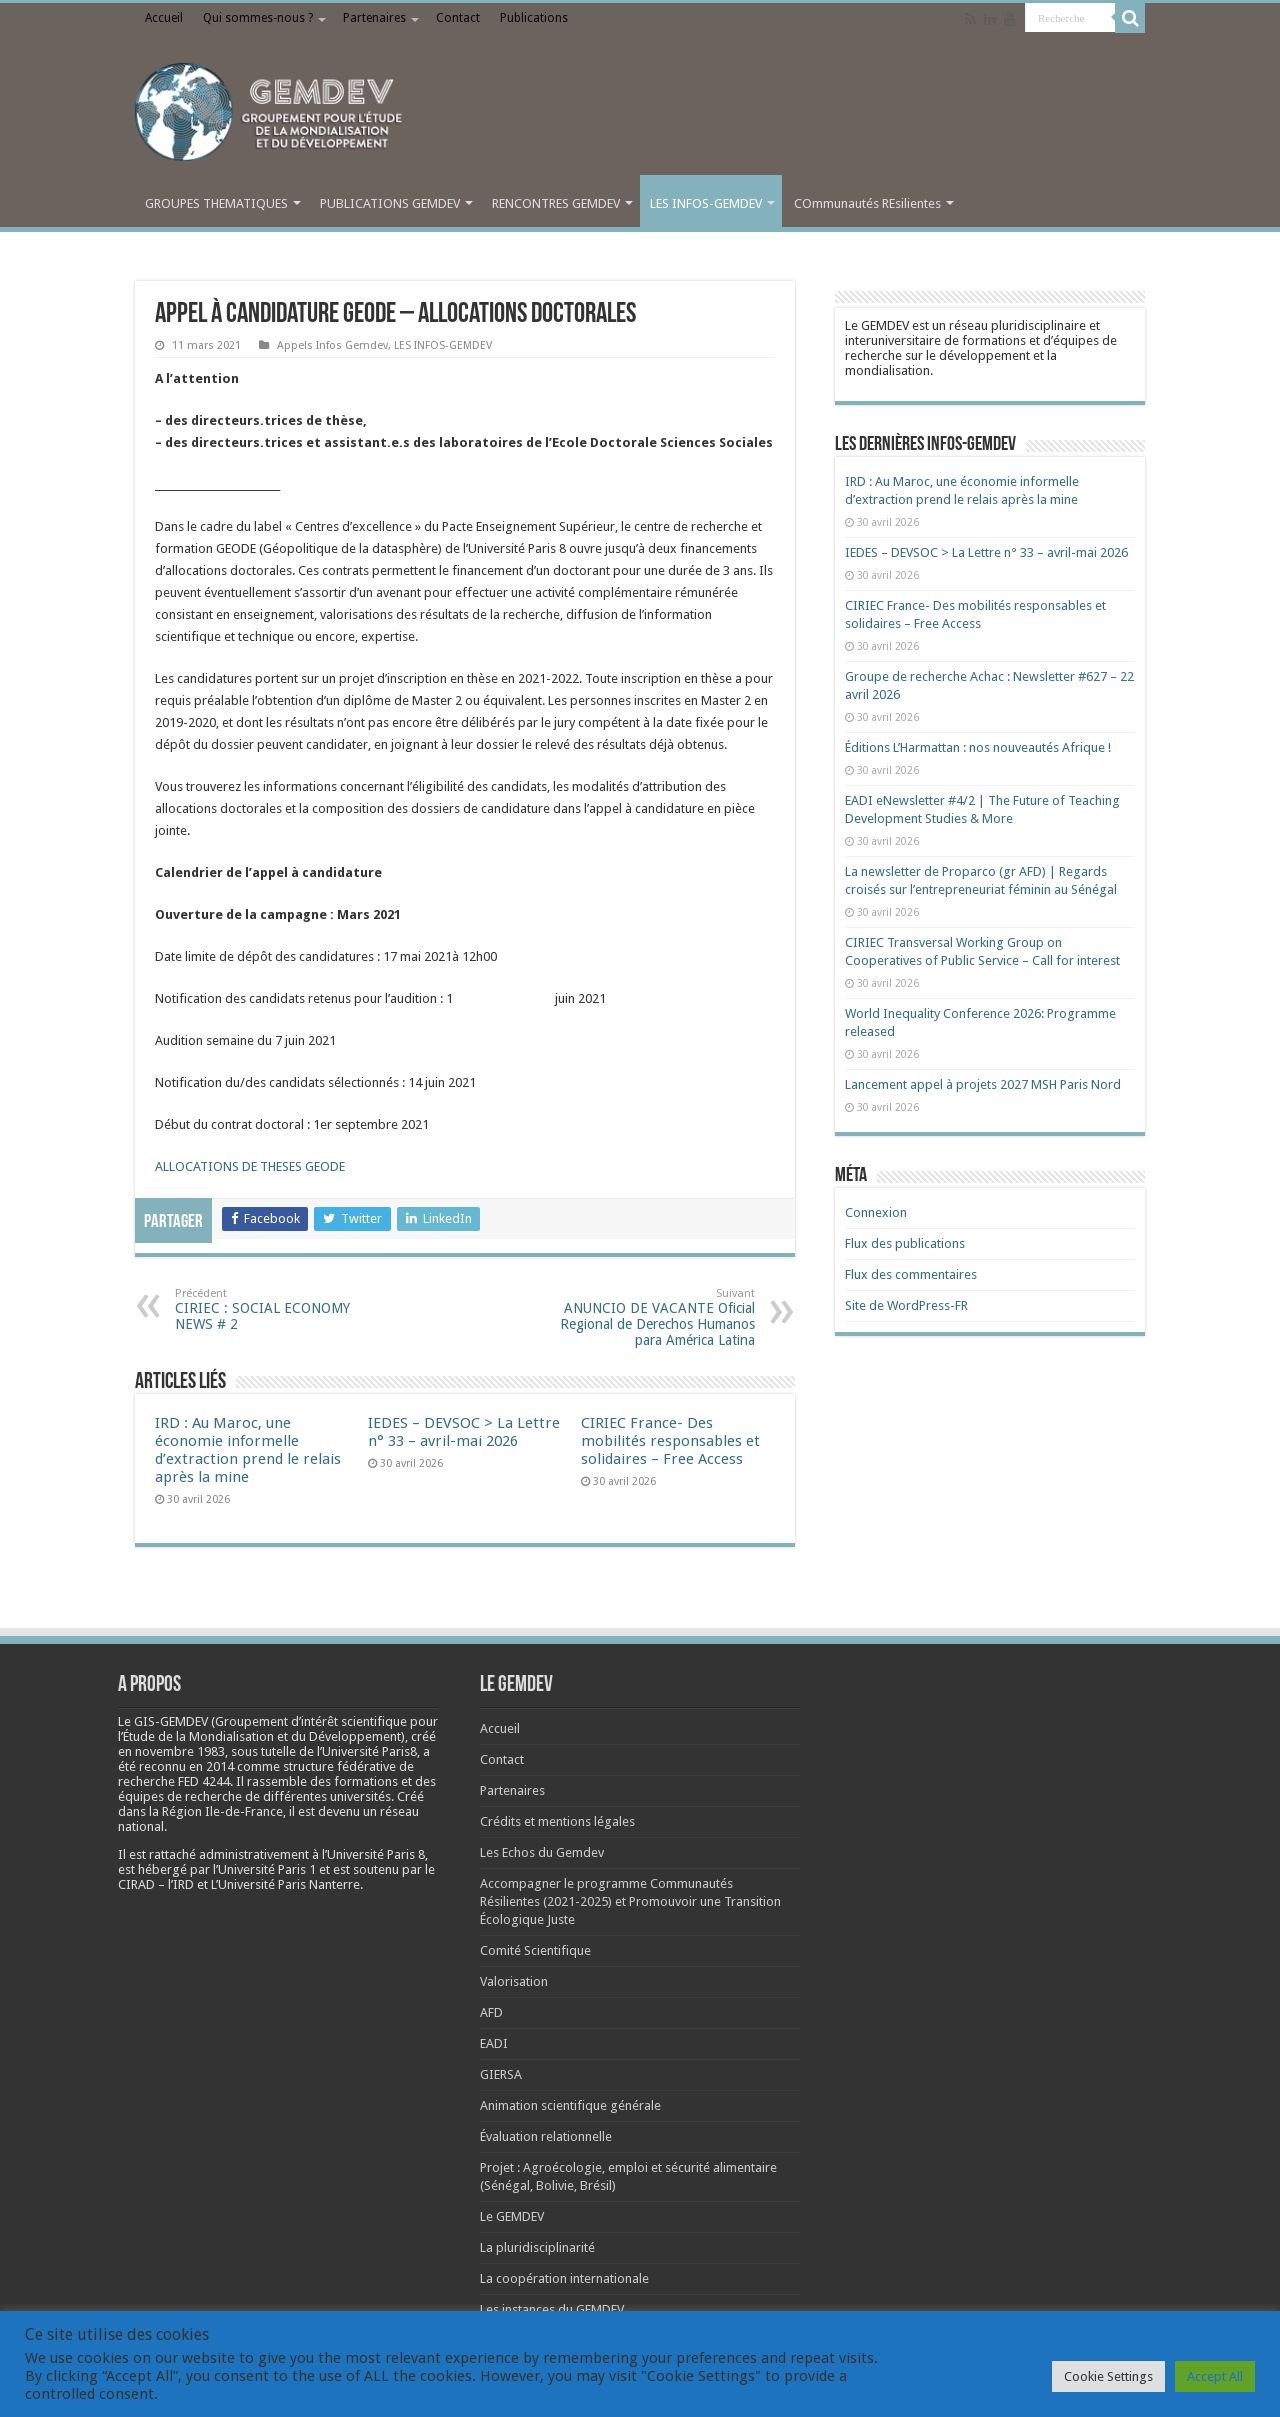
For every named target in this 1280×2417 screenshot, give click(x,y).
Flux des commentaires (911, 1274)
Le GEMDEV (512, 2216)
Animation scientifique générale (570, 2105)
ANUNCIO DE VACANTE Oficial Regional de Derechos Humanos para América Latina (652, 1317)
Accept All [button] (1215, 2376)
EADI (494, 2043)
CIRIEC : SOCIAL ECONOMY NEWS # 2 (277, 1309)
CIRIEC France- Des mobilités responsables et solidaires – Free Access (670, 1441)
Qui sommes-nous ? (258, 18)
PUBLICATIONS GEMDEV (390, 203)
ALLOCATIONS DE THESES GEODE (250, 1166)
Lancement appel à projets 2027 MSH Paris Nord (983, 1084)
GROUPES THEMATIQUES (216, 203)
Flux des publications (905, 1243)
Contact (458, 18)
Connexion (876, 1212)
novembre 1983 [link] (180, 1751)
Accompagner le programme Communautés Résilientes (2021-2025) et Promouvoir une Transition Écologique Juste (630, 1901)
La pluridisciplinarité (537, 2247)
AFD (491, 2012)
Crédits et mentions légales (557, 1821)
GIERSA (501, 2074)
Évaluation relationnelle (546, 2136)
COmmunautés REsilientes (867, 203)
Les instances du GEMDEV (552, 2309)
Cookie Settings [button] (1108, 2376)
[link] (180, 1751)
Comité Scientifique (535, 1950)
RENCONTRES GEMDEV (556, 203)
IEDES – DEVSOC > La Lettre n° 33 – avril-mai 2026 (464, 1432)
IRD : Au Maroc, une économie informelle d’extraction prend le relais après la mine (248, 1450)
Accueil (164, 18)
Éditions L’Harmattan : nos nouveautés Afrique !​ (978, 747)
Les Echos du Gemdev (542, 1852)
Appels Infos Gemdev (332, 345)
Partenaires (374, 18)
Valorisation (514, 1981)
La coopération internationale (564, 2278)
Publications (534, 18)
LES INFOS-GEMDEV (706, 203)
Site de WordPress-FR (906, 1305)
